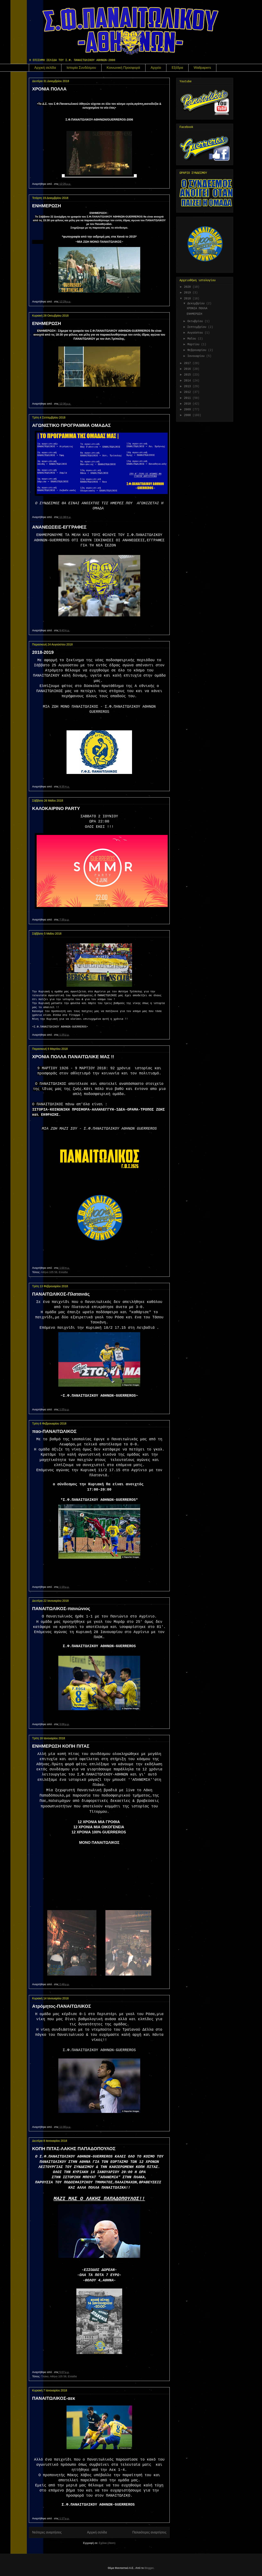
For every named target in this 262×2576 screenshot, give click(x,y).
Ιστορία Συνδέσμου (81, 68)
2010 (188, 403)
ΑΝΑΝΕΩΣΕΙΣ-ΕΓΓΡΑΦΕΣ (59, 527)
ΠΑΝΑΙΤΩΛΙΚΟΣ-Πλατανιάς (61, 1294)
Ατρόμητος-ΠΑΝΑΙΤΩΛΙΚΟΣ (61, 2006)
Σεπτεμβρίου (197, 327)
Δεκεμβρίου (196, 303)
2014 (188, 380)
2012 (188, 392)
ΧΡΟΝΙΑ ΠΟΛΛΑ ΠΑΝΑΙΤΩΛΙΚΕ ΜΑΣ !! (73, 1056)
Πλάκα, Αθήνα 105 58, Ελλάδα (59, 2376)
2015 (188, 374)
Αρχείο (156, 68)
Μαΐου (192, 338)
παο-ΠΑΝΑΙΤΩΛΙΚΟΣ (54, 1431)
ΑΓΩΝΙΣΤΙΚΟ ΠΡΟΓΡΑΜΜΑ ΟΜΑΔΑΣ (71, 425)
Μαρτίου (194, 344)
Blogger (149, 2567)
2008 (188, 415)
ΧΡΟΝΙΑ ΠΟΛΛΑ (49, 88)
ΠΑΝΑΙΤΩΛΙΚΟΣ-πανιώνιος (61, 1608)
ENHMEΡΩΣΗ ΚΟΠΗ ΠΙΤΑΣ (60, 1746)
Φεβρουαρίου (197, 350)
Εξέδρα (177, 68)
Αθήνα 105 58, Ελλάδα (54, 1272)
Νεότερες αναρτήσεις (47, 2532)
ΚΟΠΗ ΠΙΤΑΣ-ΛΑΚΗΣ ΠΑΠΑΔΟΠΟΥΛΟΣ (73, 2148)
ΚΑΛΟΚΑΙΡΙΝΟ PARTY (56, 808)
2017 (188, 363)
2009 (188, 409)
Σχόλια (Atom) (107, 2542)
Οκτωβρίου (195, 321)
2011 (188, 398)
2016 (188, 369)
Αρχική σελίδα (45, 68)
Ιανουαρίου (196, 356)
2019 (188, 292)
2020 (188, 287)
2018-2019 (43, 652)
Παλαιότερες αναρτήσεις (149, 2532)
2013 (188, 386)
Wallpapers (202, 68)
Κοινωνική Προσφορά (123, 68)
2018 (188, 298)
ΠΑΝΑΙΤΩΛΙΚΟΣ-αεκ (53, 2398)
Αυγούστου (195, 332)
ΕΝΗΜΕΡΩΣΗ (46, 205)
